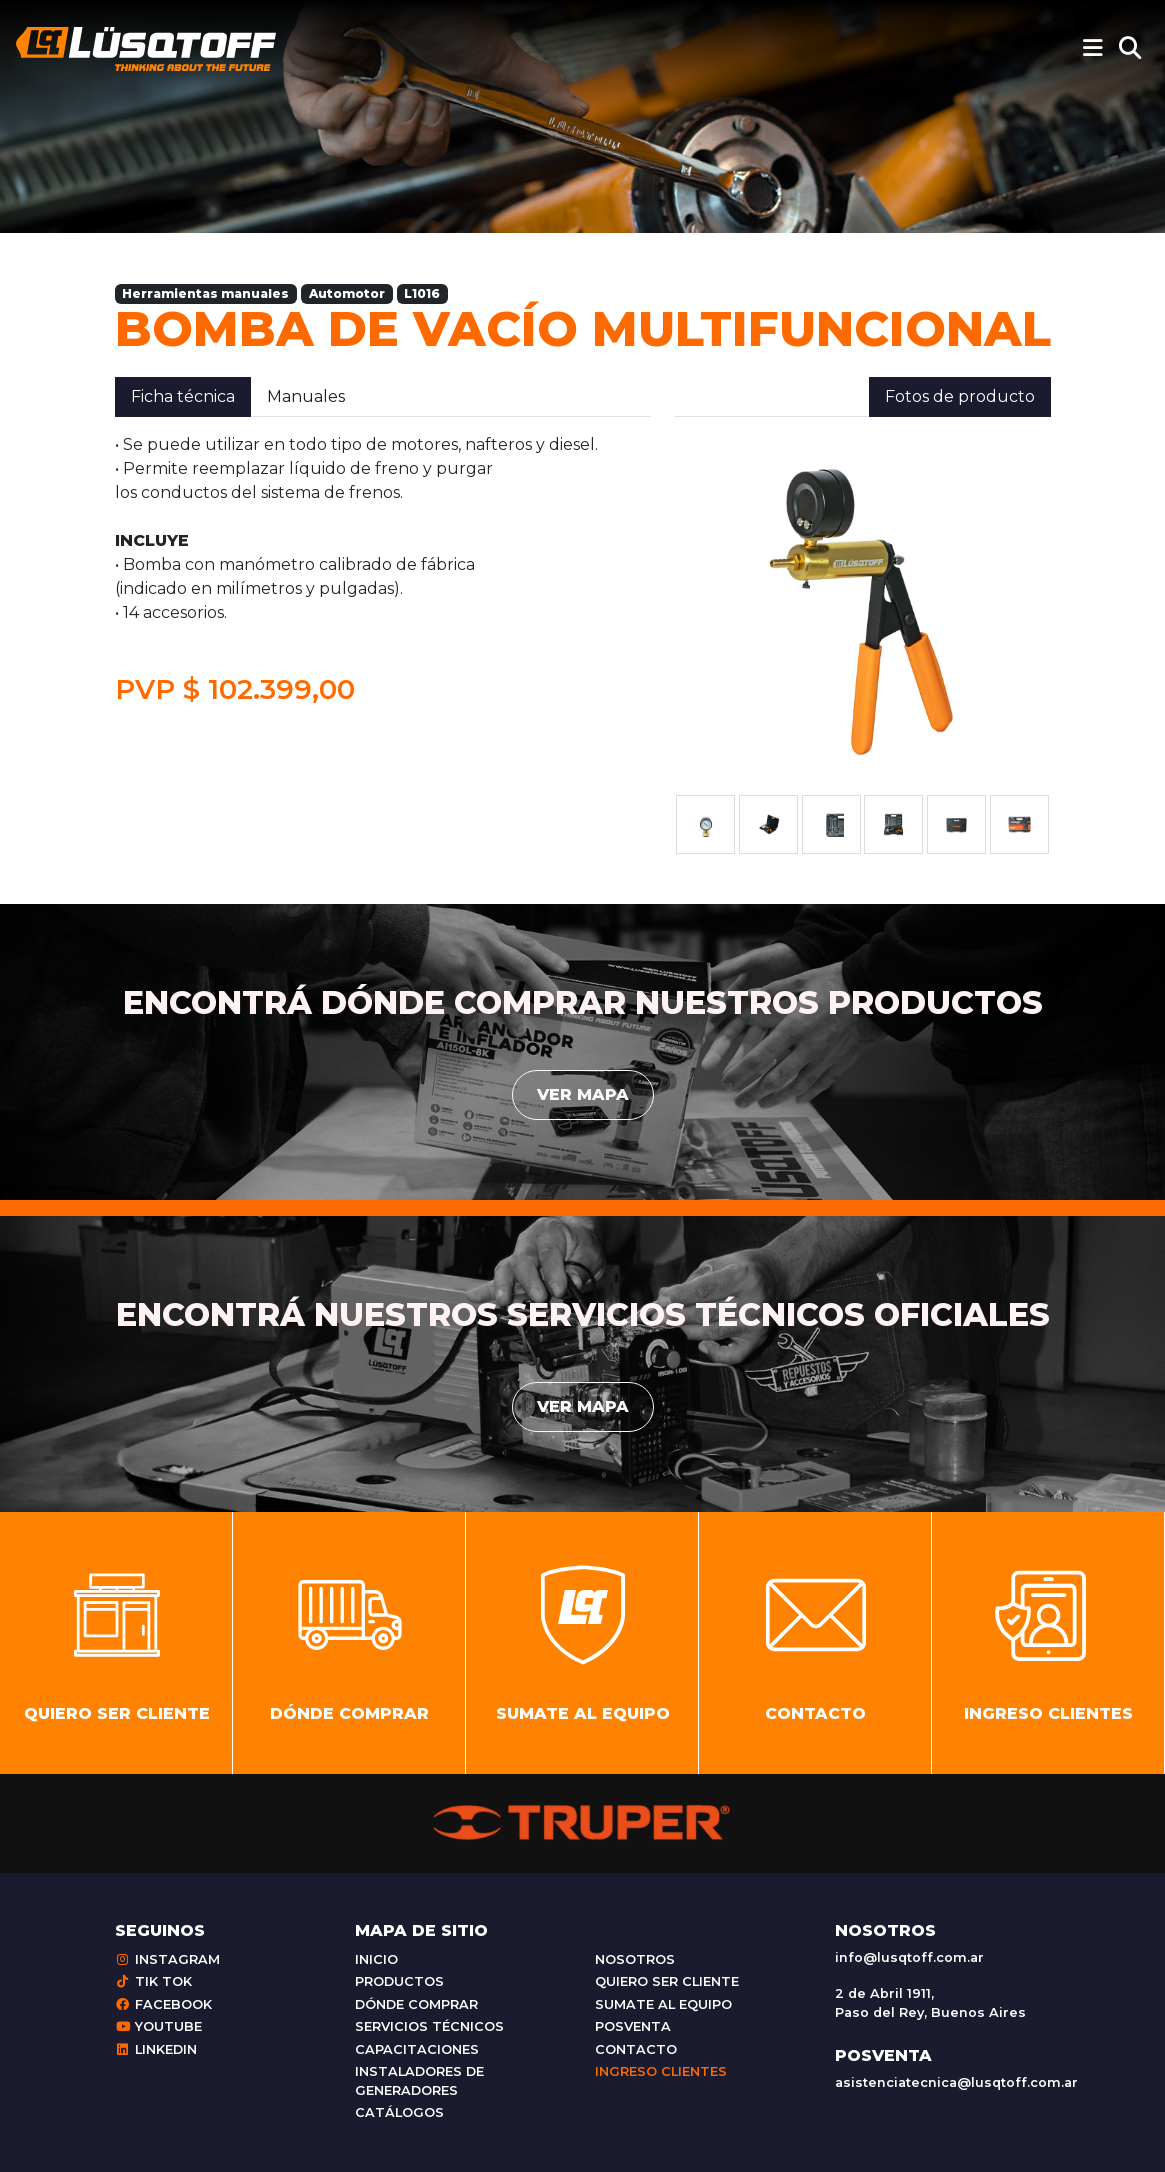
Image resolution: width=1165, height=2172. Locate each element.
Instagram (167, 1959)
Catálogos (399, 2112)
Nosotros (635, 1959)
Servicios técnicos (429, 2026)
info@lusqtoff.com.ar (909, 1957)
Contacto (636, 2049)
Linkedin (156, 2049)
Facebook (163, 2004)
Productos (399, 1981)
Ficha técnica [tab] (183, 396)
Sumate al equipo (663, 2004)
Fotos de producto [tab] (960, 396)
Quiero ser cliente (667, 1981)
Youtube (158, 2026)
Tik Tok (153, 1981)
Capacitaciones (417, 2049)
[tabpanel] (383, 569)
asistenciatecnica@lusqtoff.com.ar (956, 2082)
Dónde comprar (416, 2004)
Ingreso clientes (661, 2071)
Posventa (633, 2026)
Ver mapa (583, 1094)
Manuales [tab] (306, 396)
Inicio (376, 1959)
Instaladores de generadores (419, 2081)
